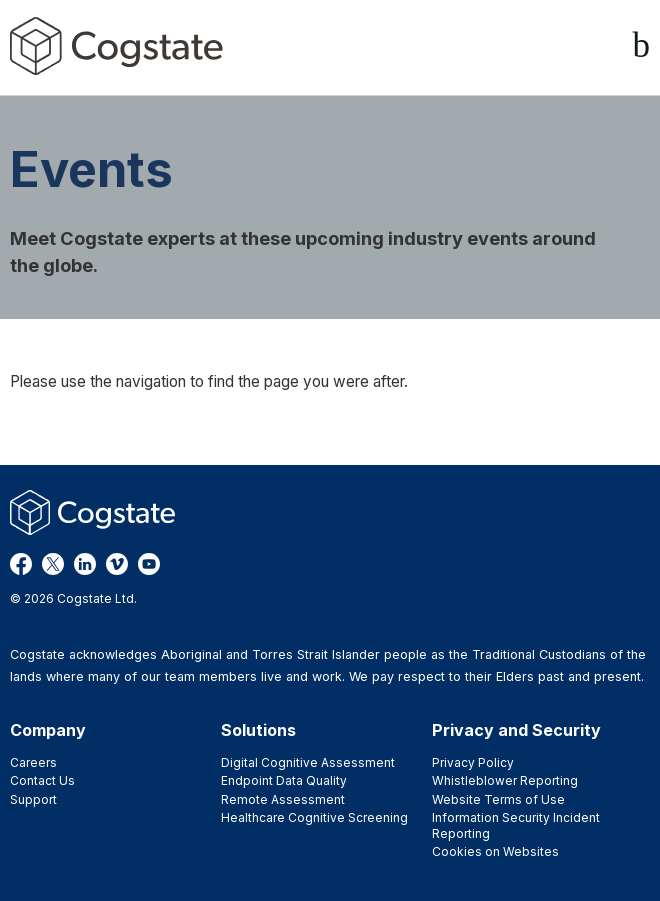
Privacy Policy (473, 762)
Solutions (258, 730)
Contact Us (42, 780)
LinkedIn (85, 564)
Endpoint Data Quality (284, 780)
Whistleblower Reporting (505, 780)
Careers (33, 762)
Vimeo (117, 564)
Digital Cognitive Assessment (308, 762)
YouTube (149, 564)
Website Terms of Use (498, 799)
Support (33, 799)
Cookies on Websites (495, 851)
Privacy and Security (516, 730)
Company (48, 730)
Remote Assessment (283, 799)
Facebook (21, 564)
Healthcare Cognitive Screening (314, 817)
